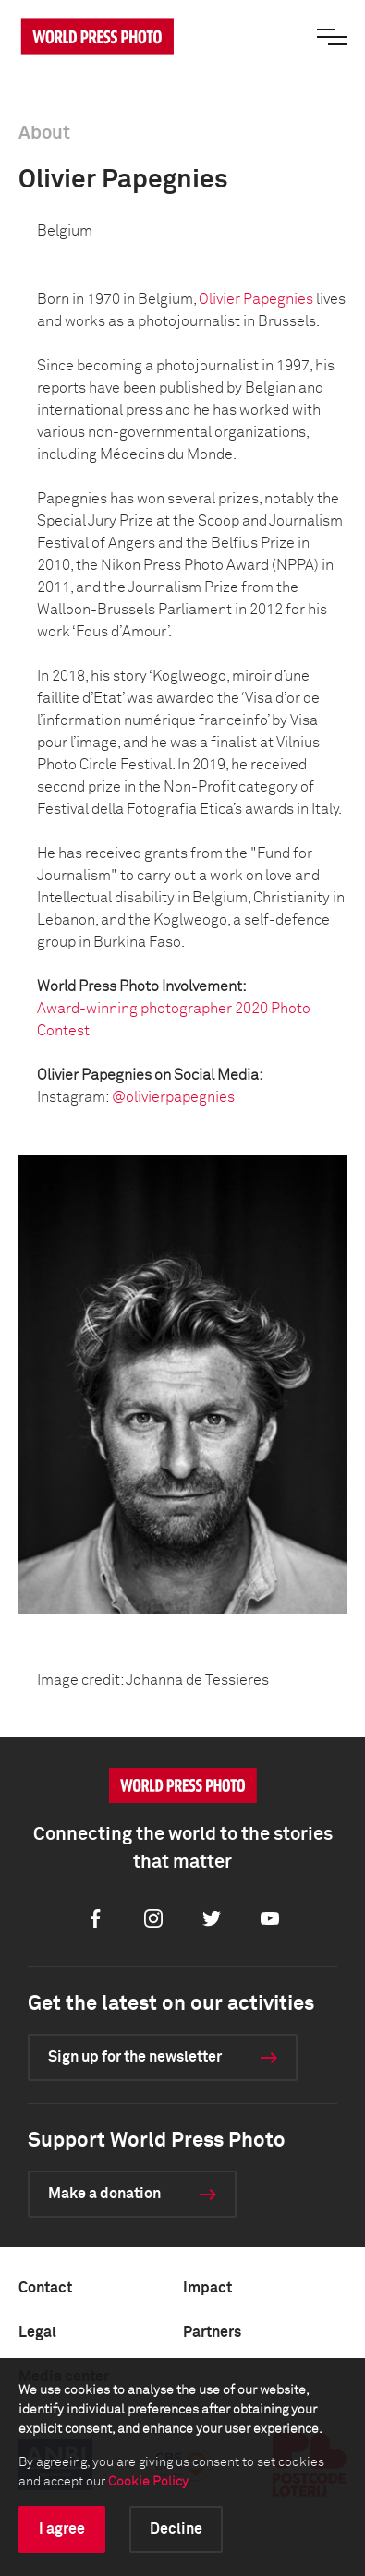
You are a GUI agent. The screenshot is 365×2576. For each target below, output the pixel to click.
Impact (207, 2287)
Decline (176, 2529)
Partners (212, 2332)
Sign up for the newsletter (135, 2057)
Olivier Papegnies (256, 299)
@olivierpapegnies (173, 1097)
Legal (37, 2332)
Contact (45, 2287)
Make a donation (104, 2193)
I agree (62, 2529)
